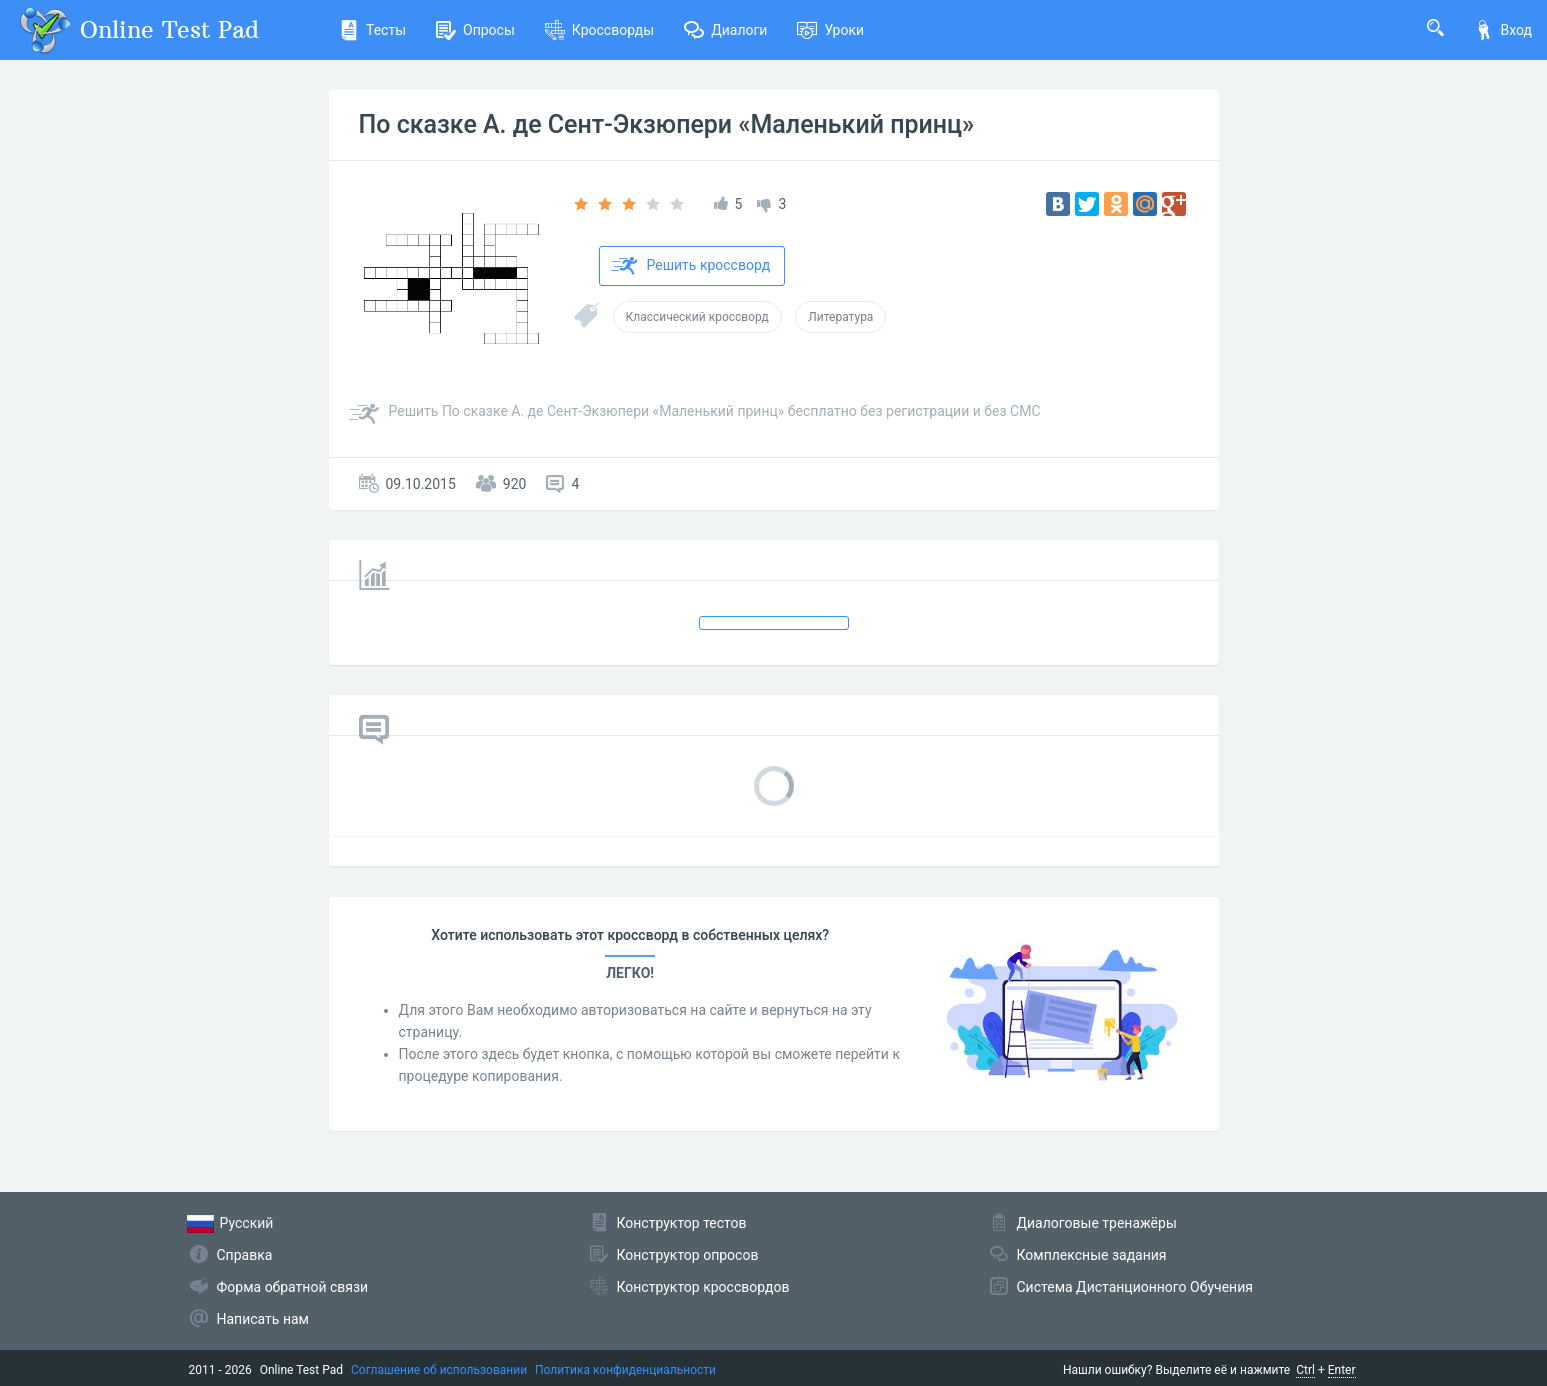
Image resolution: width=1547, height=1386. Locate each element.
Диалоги (725, 30)
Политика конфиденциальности (625, 1370)
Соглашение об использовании (439, 1370)
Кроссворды (599, 30)
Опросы (475, 30)
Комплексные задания (1092, 1255)
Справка (245, 1255)
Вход (1503, 30)
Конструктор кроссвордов (703, 1287)
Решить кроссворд (691, 266)
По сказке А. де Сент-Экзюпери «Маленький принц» (667, 124)
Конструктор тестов (682, 1223)
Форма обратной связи (293, 1287)
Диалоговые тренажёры (1097, 1223)
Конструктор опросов (688, 1255)
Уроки (830, 30)
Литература (840, 317)
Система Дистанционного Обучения (1135, 1287)
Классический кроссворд (697, 317)
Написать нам (263, 1319)
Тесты (372, 30)
